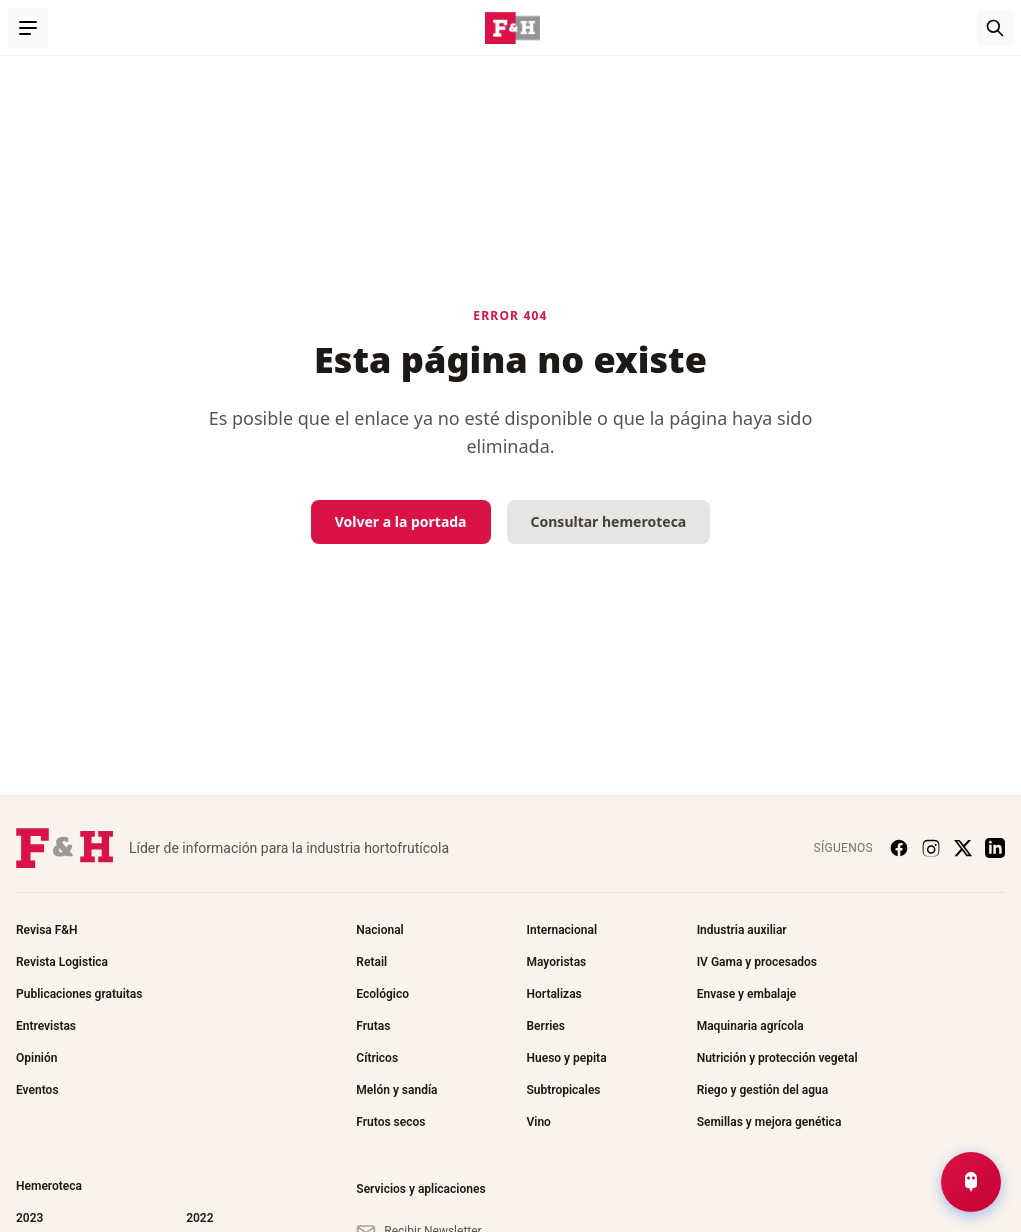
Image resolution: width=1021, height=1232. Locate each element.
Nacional (379, 930)
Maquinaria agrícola (750, 1026)
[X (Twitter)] (963, 848)
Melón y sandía (396, 1090)
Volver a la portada (401, 521)
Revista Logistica (62, 962)
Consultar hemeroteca (609, 521)
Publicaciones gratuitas (79, 994)
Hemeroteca (49, 1186)
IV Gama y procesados (757, 962)
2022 (199, 1218)
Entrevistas (46, 1026)
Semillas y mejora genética (769, 1122)
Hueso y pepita (566, 1058)
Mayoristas (556, 962)
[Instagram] (931, 848)
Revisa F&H (47, 930)
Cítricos (377, 1058)
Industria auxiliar (742, 930)
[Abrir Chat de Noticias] (971, 1182)
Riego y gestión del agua (763, 1090)
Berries (545, 1026)
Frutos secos (390, 1122)
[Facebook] (899, 848)
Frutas (373, 1026)
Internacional (561, 930)
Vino (538, 1122)
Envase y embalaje (747, 994)
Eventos (37, 1090)
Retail (371, 962)
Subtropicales (563, 1090)
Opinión (36, 1058)
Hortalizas (553, 994)
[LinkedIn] (995, 848)
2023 (29, 1218)
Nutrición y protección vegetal (777, 1058)
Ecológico (382, 994)
